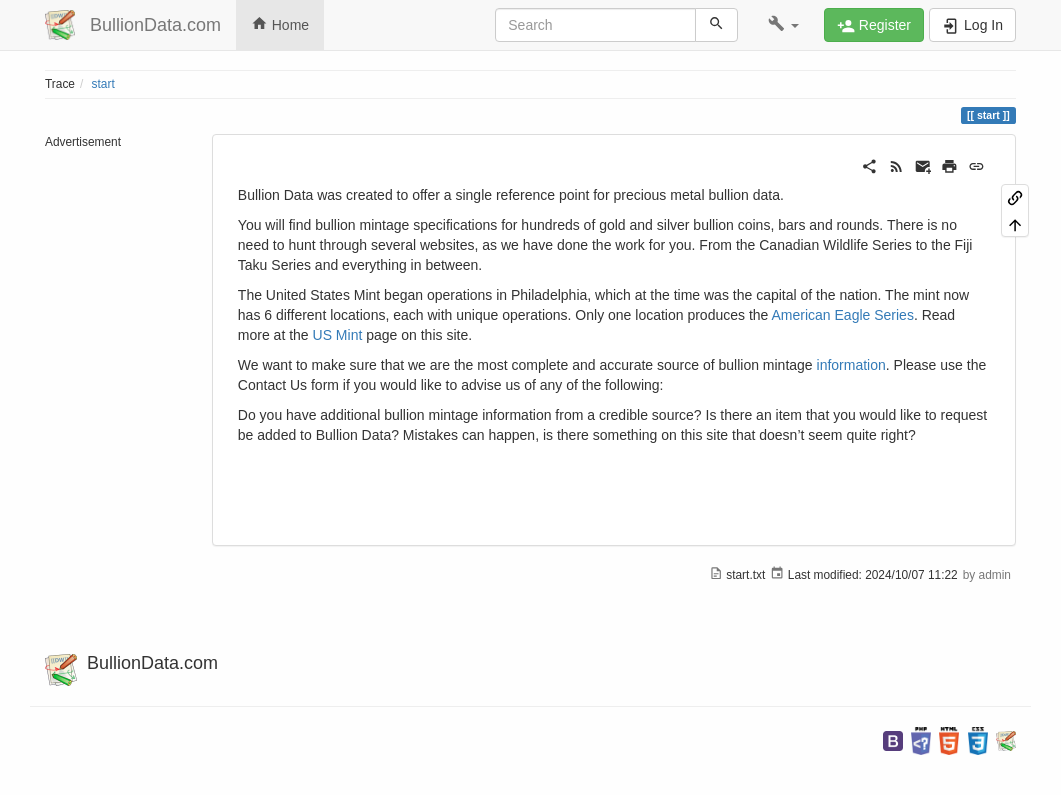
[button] (783, 25)
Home (280, 24)
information (851, 365)
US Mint (338, 335)
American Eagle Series (842, 315)
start (103, 84)
